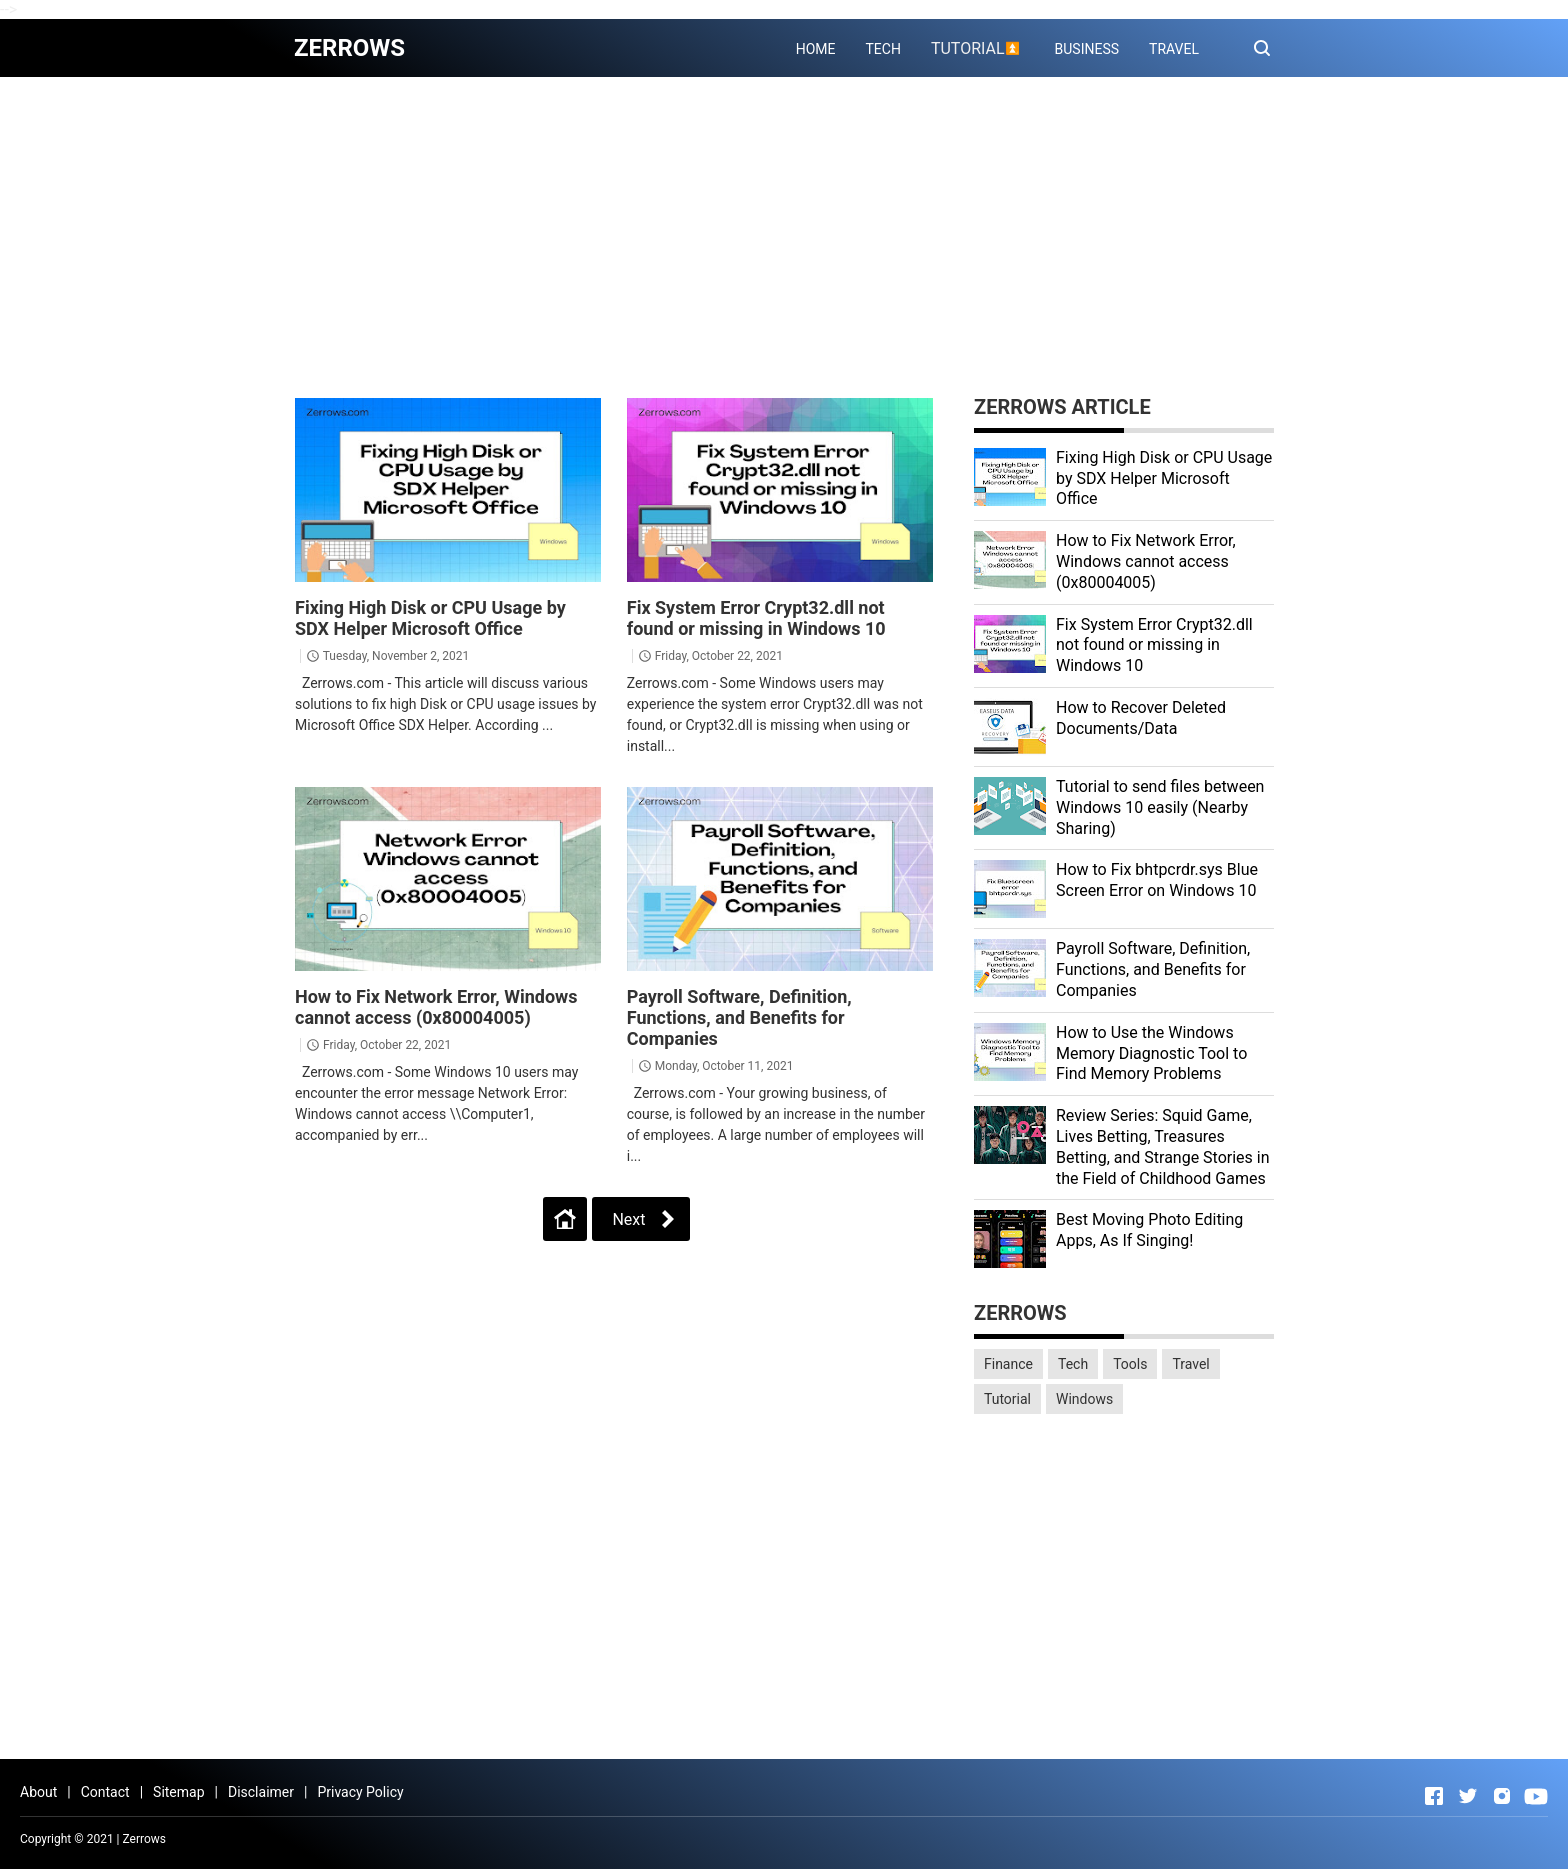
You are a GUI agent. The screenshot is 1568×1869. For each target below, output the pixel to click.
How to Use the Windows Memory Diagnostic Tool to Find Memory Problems (1151, 1053)
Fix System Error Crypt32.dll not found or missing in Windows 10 (756, 618)
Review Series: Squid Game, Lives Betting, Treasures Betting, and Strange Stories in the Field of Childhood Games (1163, 1146)
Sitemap (178, 1792)
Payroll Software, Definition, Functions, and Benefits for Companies (739, 1017)
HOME (816, 49)
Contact (105, 1792)
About (38, 1792)
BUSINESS (1087, 49)
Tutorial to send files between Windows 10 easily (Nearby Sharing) (1160, 807)
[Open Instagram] (1502, 1796)
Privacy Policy (360, 1792)
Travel (1190, 1364)
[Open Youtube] (1536, 1796)
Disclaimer (261, 1792)
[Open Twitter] (1468, 1796)
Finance (1008, 1364)
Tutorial (1007, 1399)
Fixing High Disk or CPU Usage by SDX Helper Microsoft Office (430, 618)
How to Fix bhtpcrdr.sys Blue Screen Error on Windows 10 (1157, 880)
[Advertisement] (784, 237)
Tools (1130, 1364)
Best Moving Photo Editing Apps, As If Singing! (1149, 1230)
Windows (1084, 1399)
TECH (882, 49)
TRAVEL (1174, 49)
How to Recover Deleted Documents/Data (1141, 718)
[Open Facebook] (1434, 1796)
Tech (1073, 1364)
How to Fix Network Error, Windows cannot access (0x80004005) (436, 1007)
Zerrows (145, 1839)
